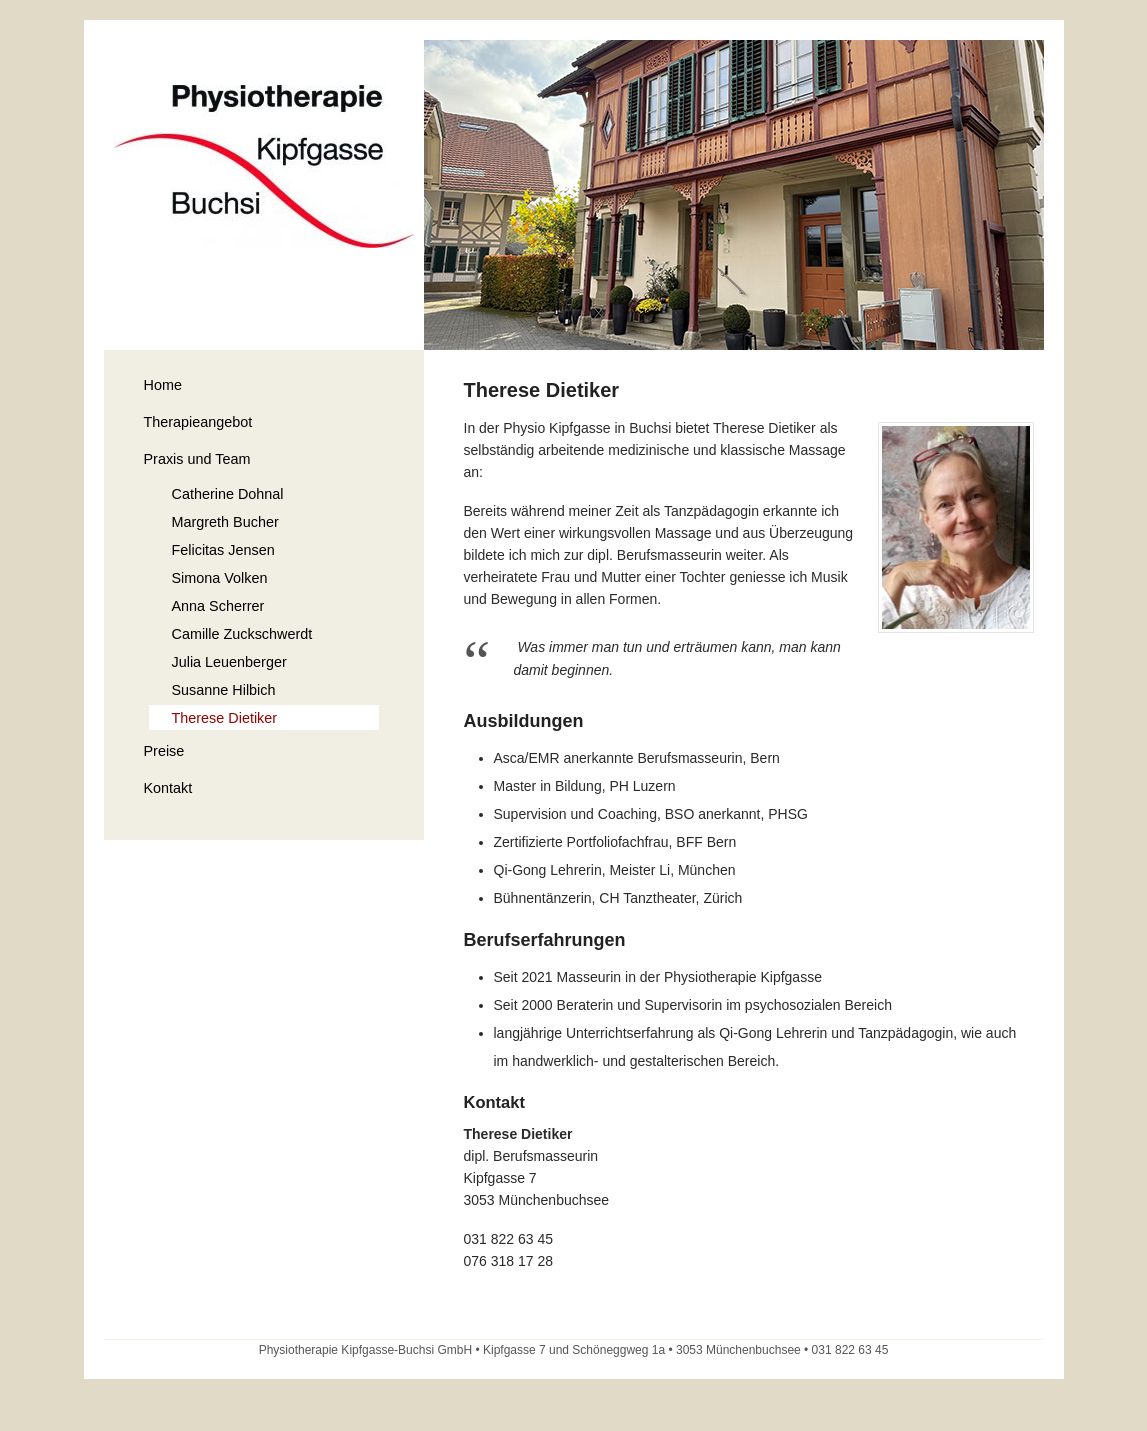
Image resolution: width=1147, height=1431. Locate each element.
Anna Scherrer (218, 606)
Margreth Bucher (225, 522)
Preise (164, 751)
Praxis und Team (197, 459)
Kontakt (168, 788)
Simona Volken (220, 578)
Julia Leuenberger (229, 662)
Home (163, 385)
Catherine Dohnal (228, 494)
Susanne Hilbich (224, 690)
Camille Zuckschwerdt (242, 634)
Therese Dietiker (225, 718)
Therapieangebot (198, 422)
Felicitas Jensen (223, 550)
